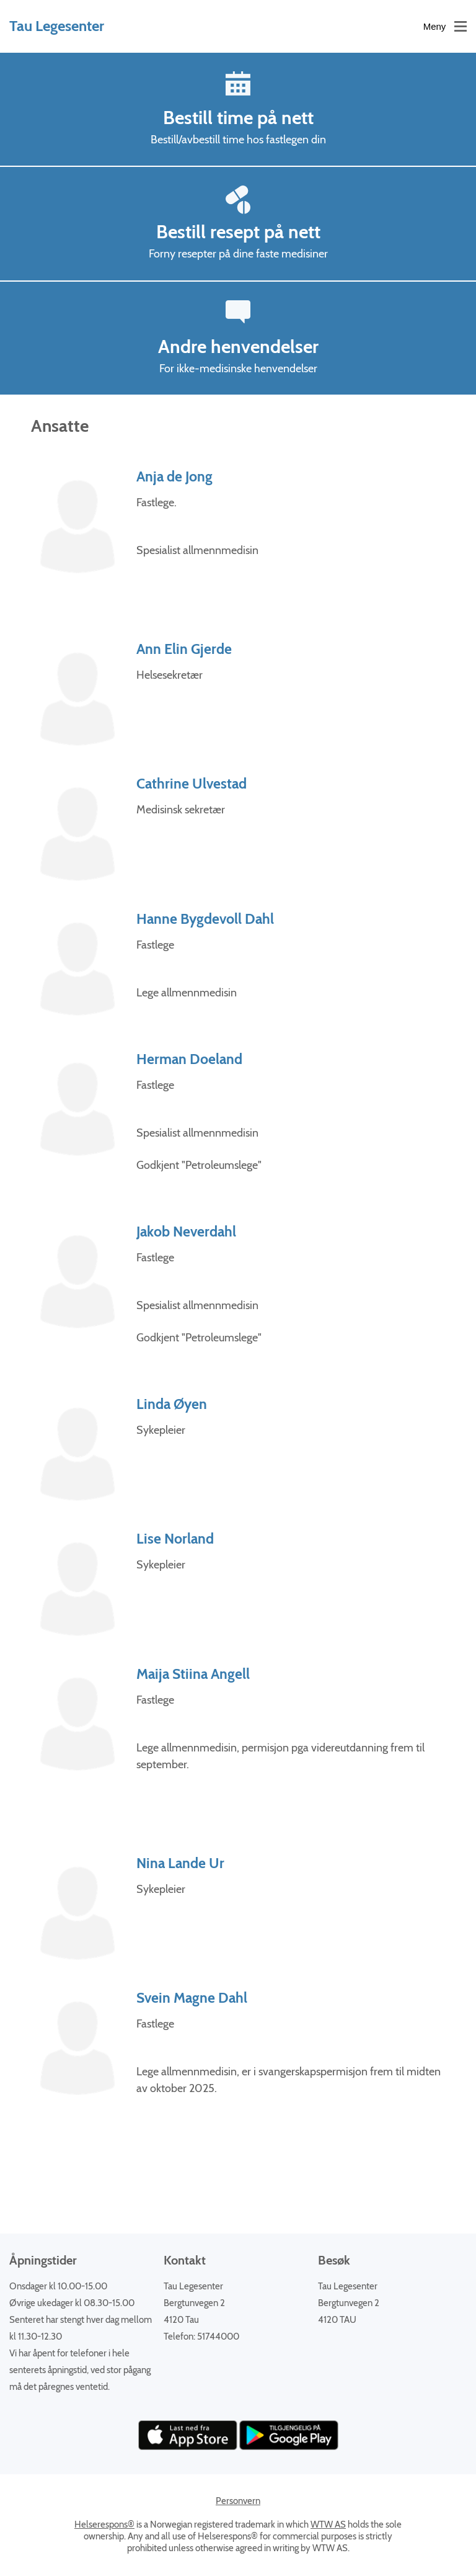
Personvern (238, 2501)
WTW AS (328, 2524)
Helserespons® (104, 2524)
